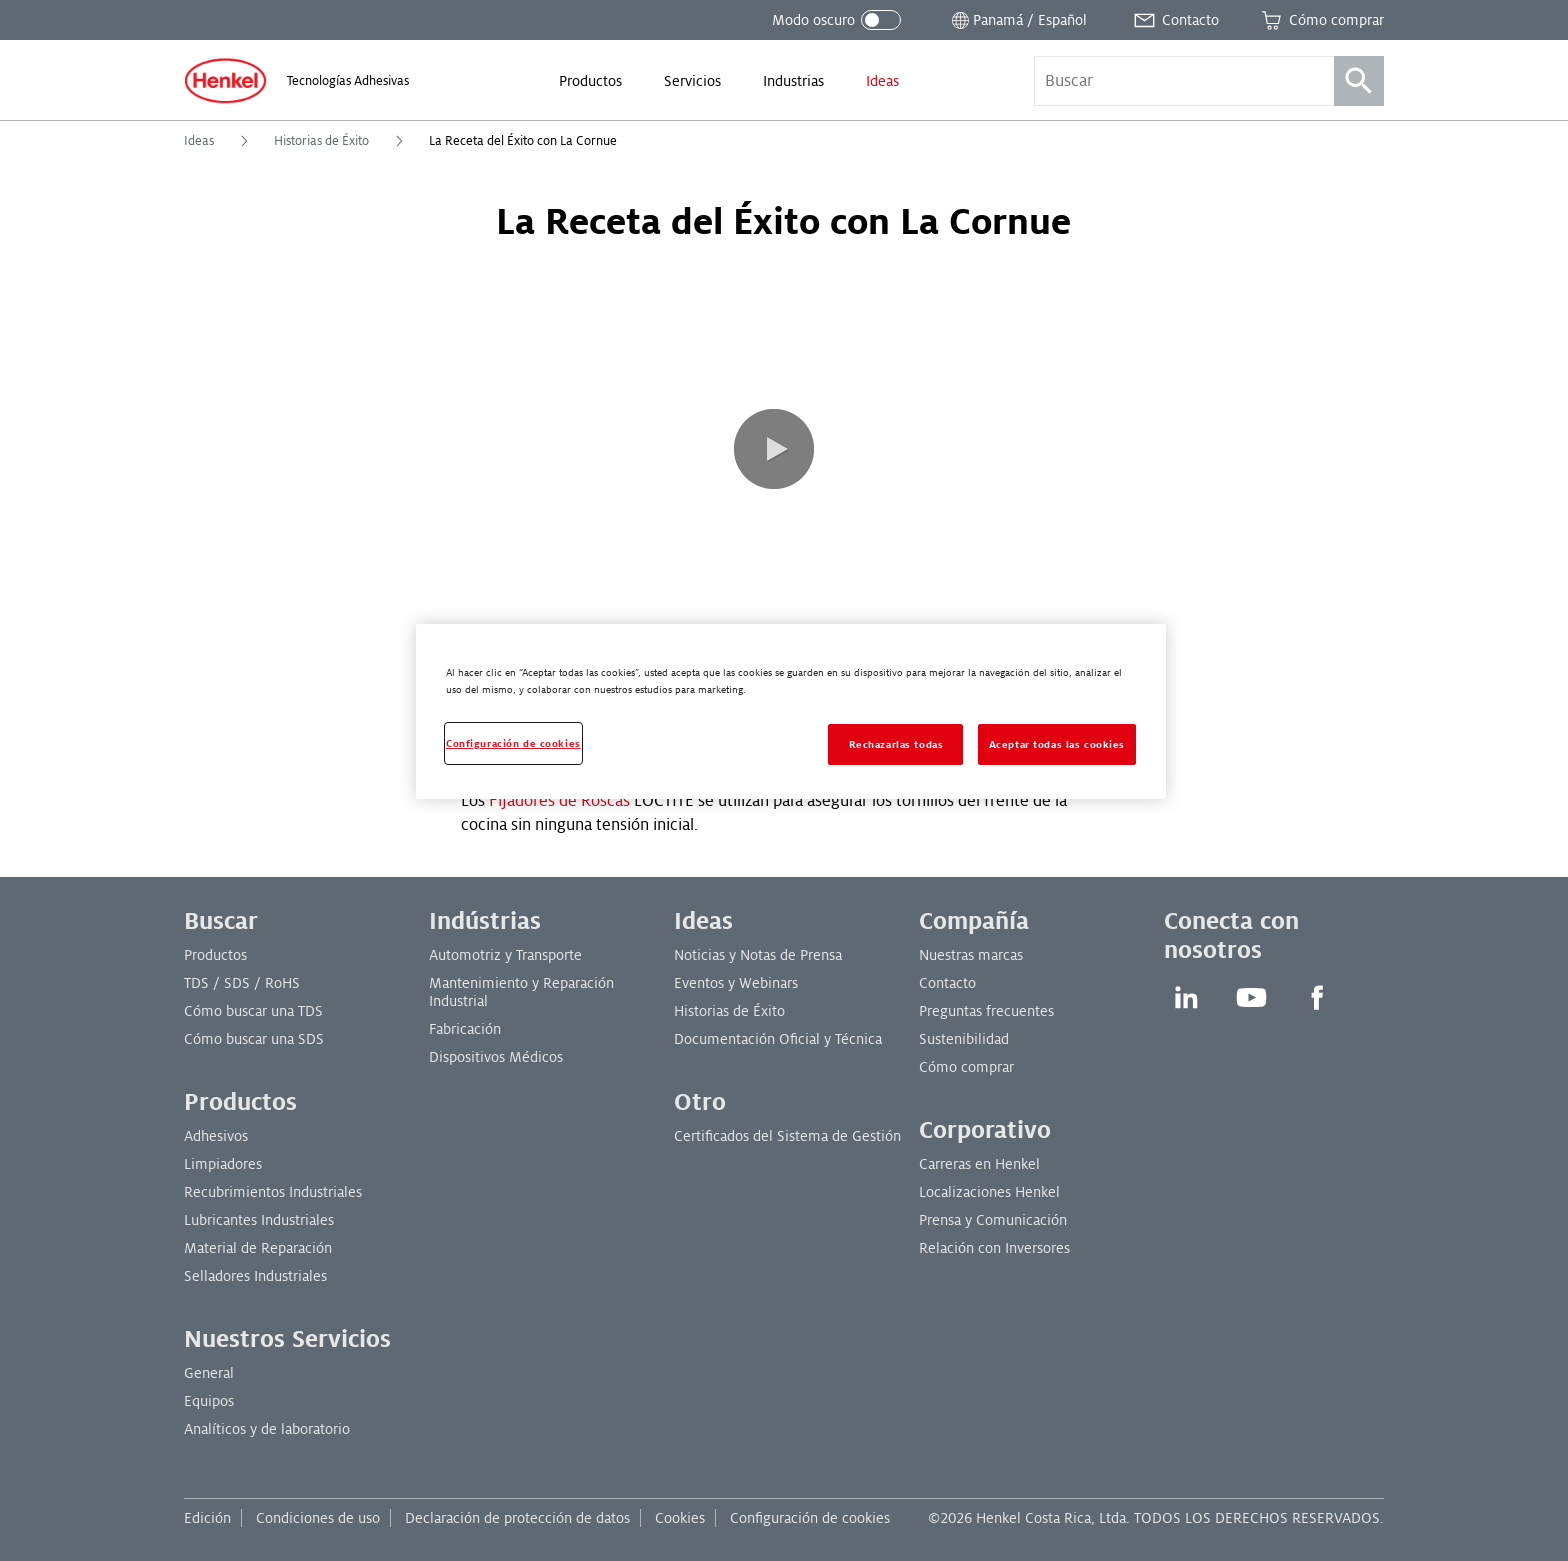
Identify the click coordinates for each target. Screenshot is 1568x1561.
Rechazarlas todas (896, 744)
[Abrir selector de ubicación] (1017, 20)
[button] (774, 449)
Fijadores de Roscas (559, 801)
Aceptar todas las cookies (1057, 744)
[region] (791, 711)
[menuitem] (590, 81)
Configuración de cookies (810, 1518)
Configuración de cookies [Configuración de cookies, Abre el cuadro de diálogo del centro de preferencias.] (513, 743)
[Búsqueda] (1359, 81)
